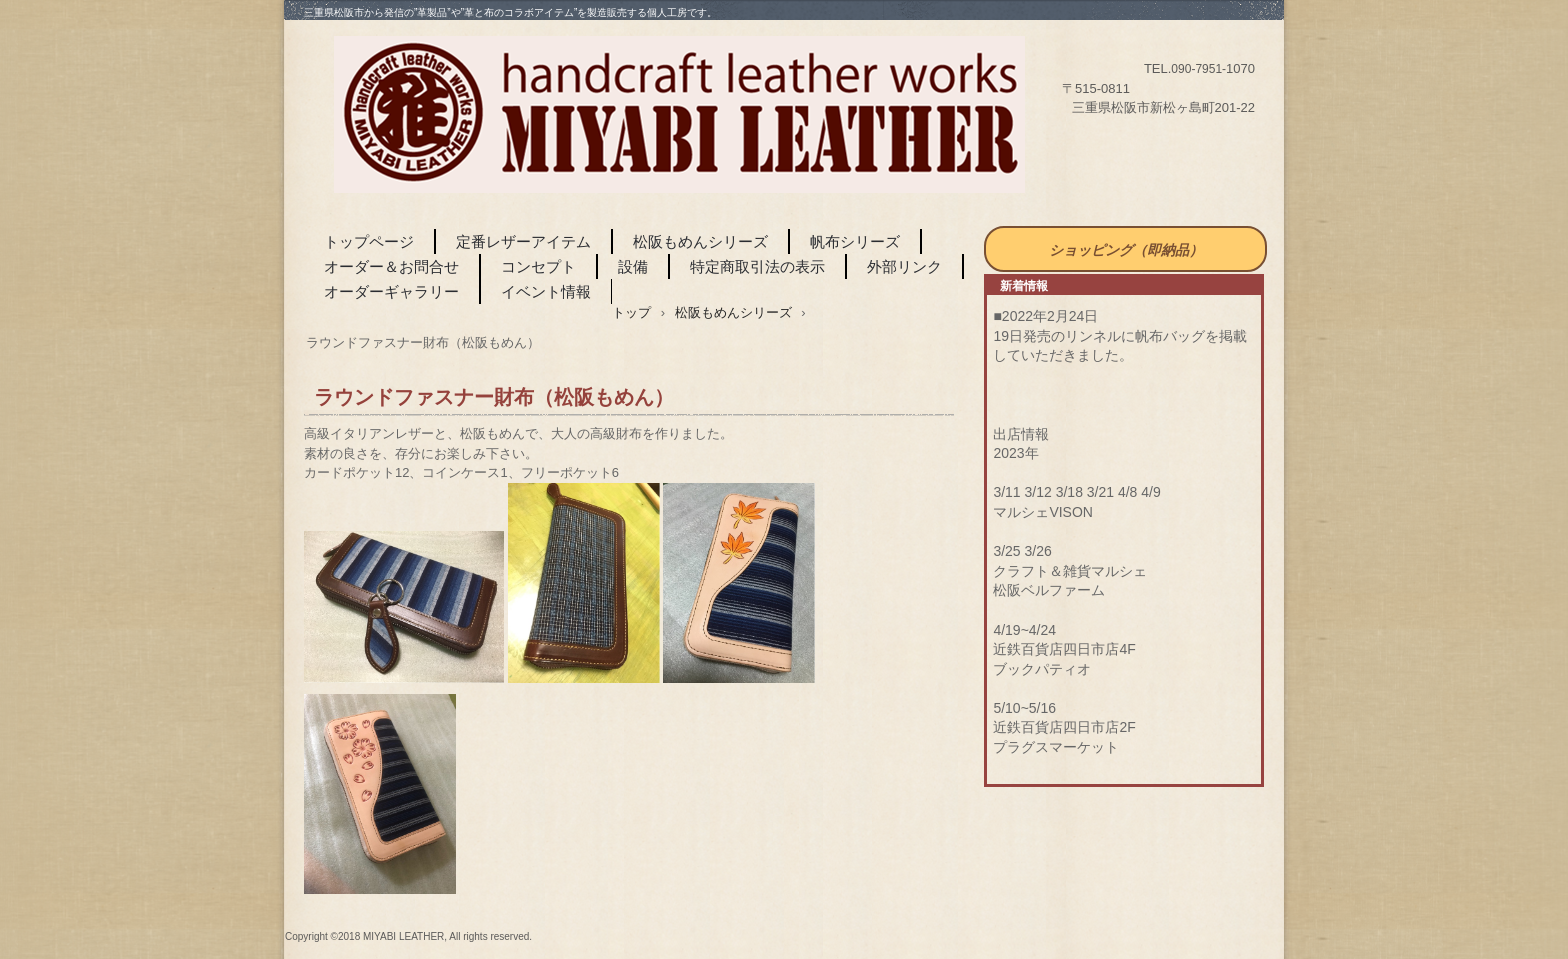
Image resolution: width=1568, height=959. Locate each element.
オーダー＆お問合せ (391, 266)
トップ (631, 312)
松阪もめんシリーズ (700, 241)
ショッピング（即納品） (1126, 250)
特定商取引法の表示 (757, 266)
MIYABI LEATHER (679, 115)
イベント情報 (546, 291)
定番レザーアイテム (523, 241)
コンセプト (538, 266)
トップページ (369, 241)
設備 (633, 266)
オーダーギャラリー (391, 291)
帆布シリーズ (855, 241)
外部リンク (904, 266)
